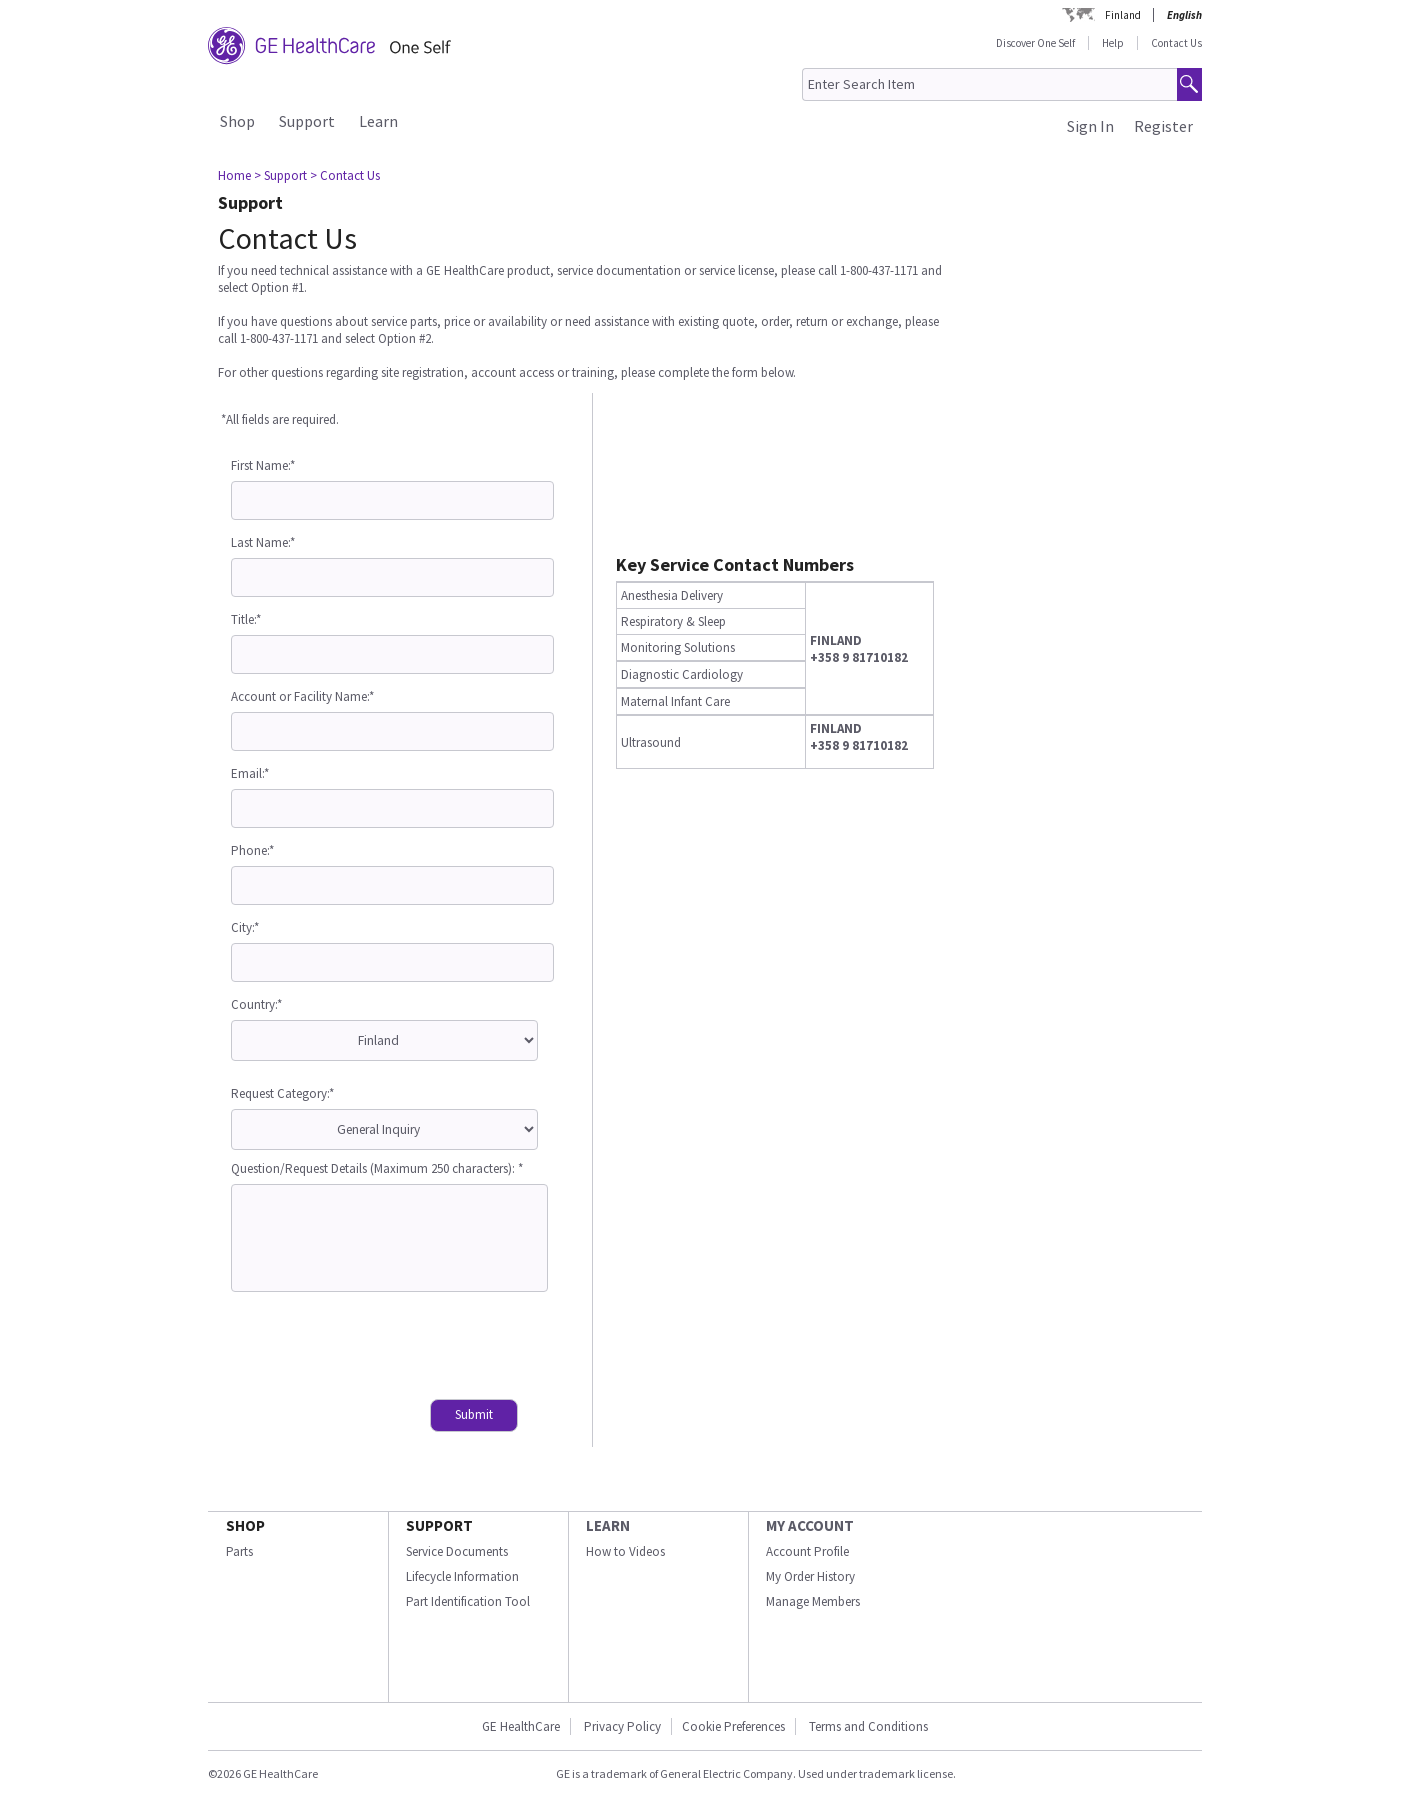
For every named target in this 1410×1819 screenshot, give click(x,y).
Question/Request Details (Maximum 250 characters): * (377, 1168)
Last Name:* (263, 542)
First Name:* (263, 465)
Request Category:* (282, 1093)
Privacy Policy (621, 1726)
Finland (1123, 15)
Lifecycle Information (462, 1576)
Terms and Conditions (868, 1726)
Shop (237, 121)
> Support (280, 175)
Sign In (1090, 126)
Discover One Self (1035, 43)
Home (234, 175)
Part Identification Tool (468, 1601)
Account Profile (807, 1551)
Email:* (250, 773)
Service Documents (457, 1551)
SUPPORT (439, 1525)
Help (1113, 43)
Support (307, 121)
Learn (378, 121)
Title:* (246, 619)
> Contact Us (345, 175)
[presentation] (383, 1348)
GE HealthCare (521, 1726)
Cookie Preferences (733, 1726)
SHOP (245, 1525)
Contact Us (1176, 43)
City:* (245, 927)
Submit (474, 1414)
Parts (239, 1551)
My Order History (810, 1576)
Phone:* (252, 850)
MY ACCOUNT (810, 1525)
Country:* (256, 1004)
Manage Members (813, 1601)
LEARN (608, 1525)
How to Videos (625, 1551)
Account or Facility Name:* (302, 696)
